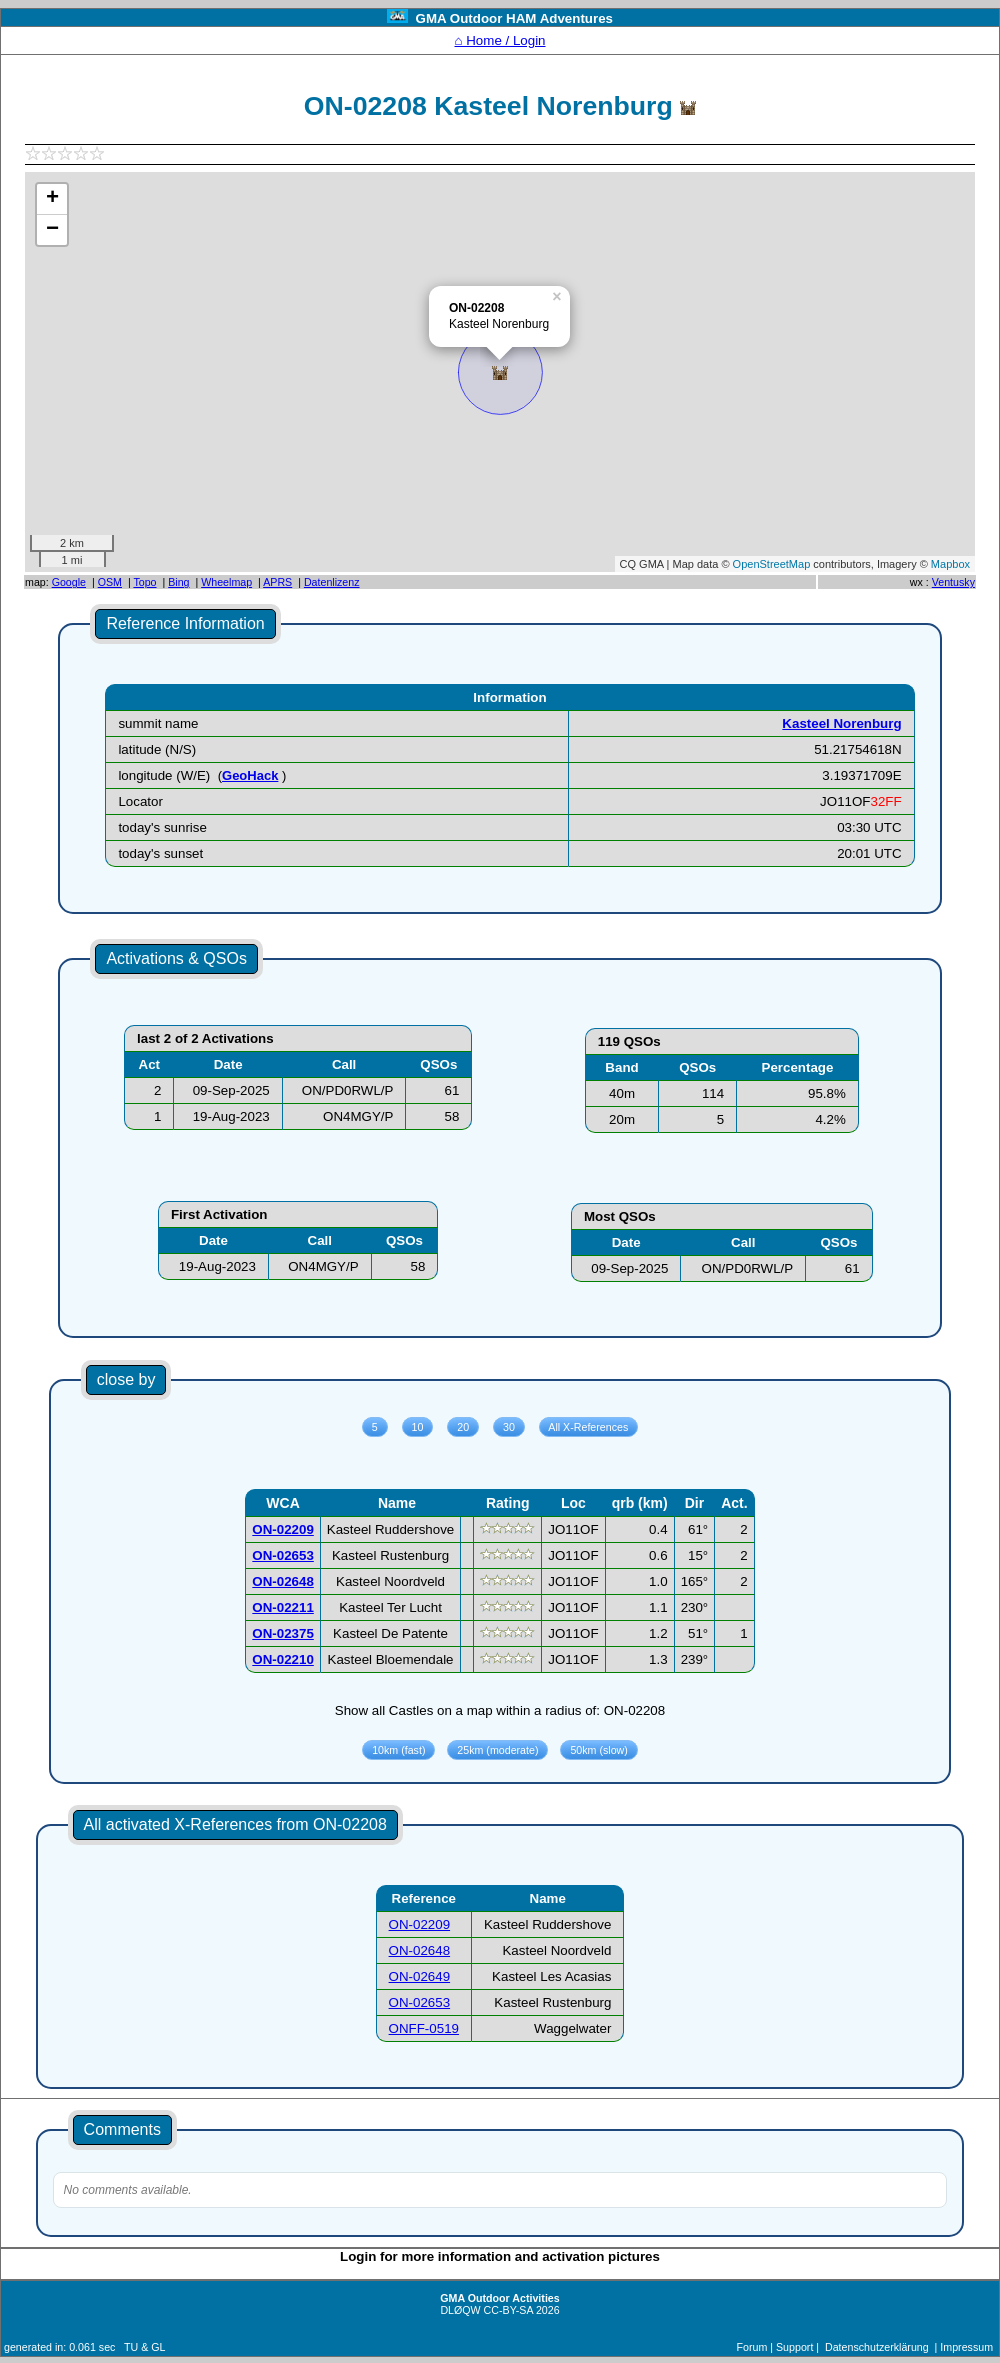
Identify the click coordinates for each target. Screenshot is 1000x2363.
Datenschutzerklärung (877, 2347)
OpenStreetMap (772, 564)
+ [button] (52, 199)
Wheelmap (226, 582)
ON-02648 (420, 1950)
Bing (178, 582)
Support (794, 2347)
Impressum (966, 2347)
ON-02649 (420, 1976)
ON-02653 (420, 2002)
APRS (277, 582)
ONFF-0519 (424, 2028)
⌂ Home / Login (499, 40)
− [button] (52, 230)
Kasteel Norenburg (841, 723)
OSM (110, 582)
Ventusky (953, 582)
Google (69, 582)
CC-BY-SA (508, 2310)
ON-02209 (420, 1924)
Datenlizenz (332, 582)
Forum (752, 2347)
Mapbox (950, 564)
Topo (144, 582)
